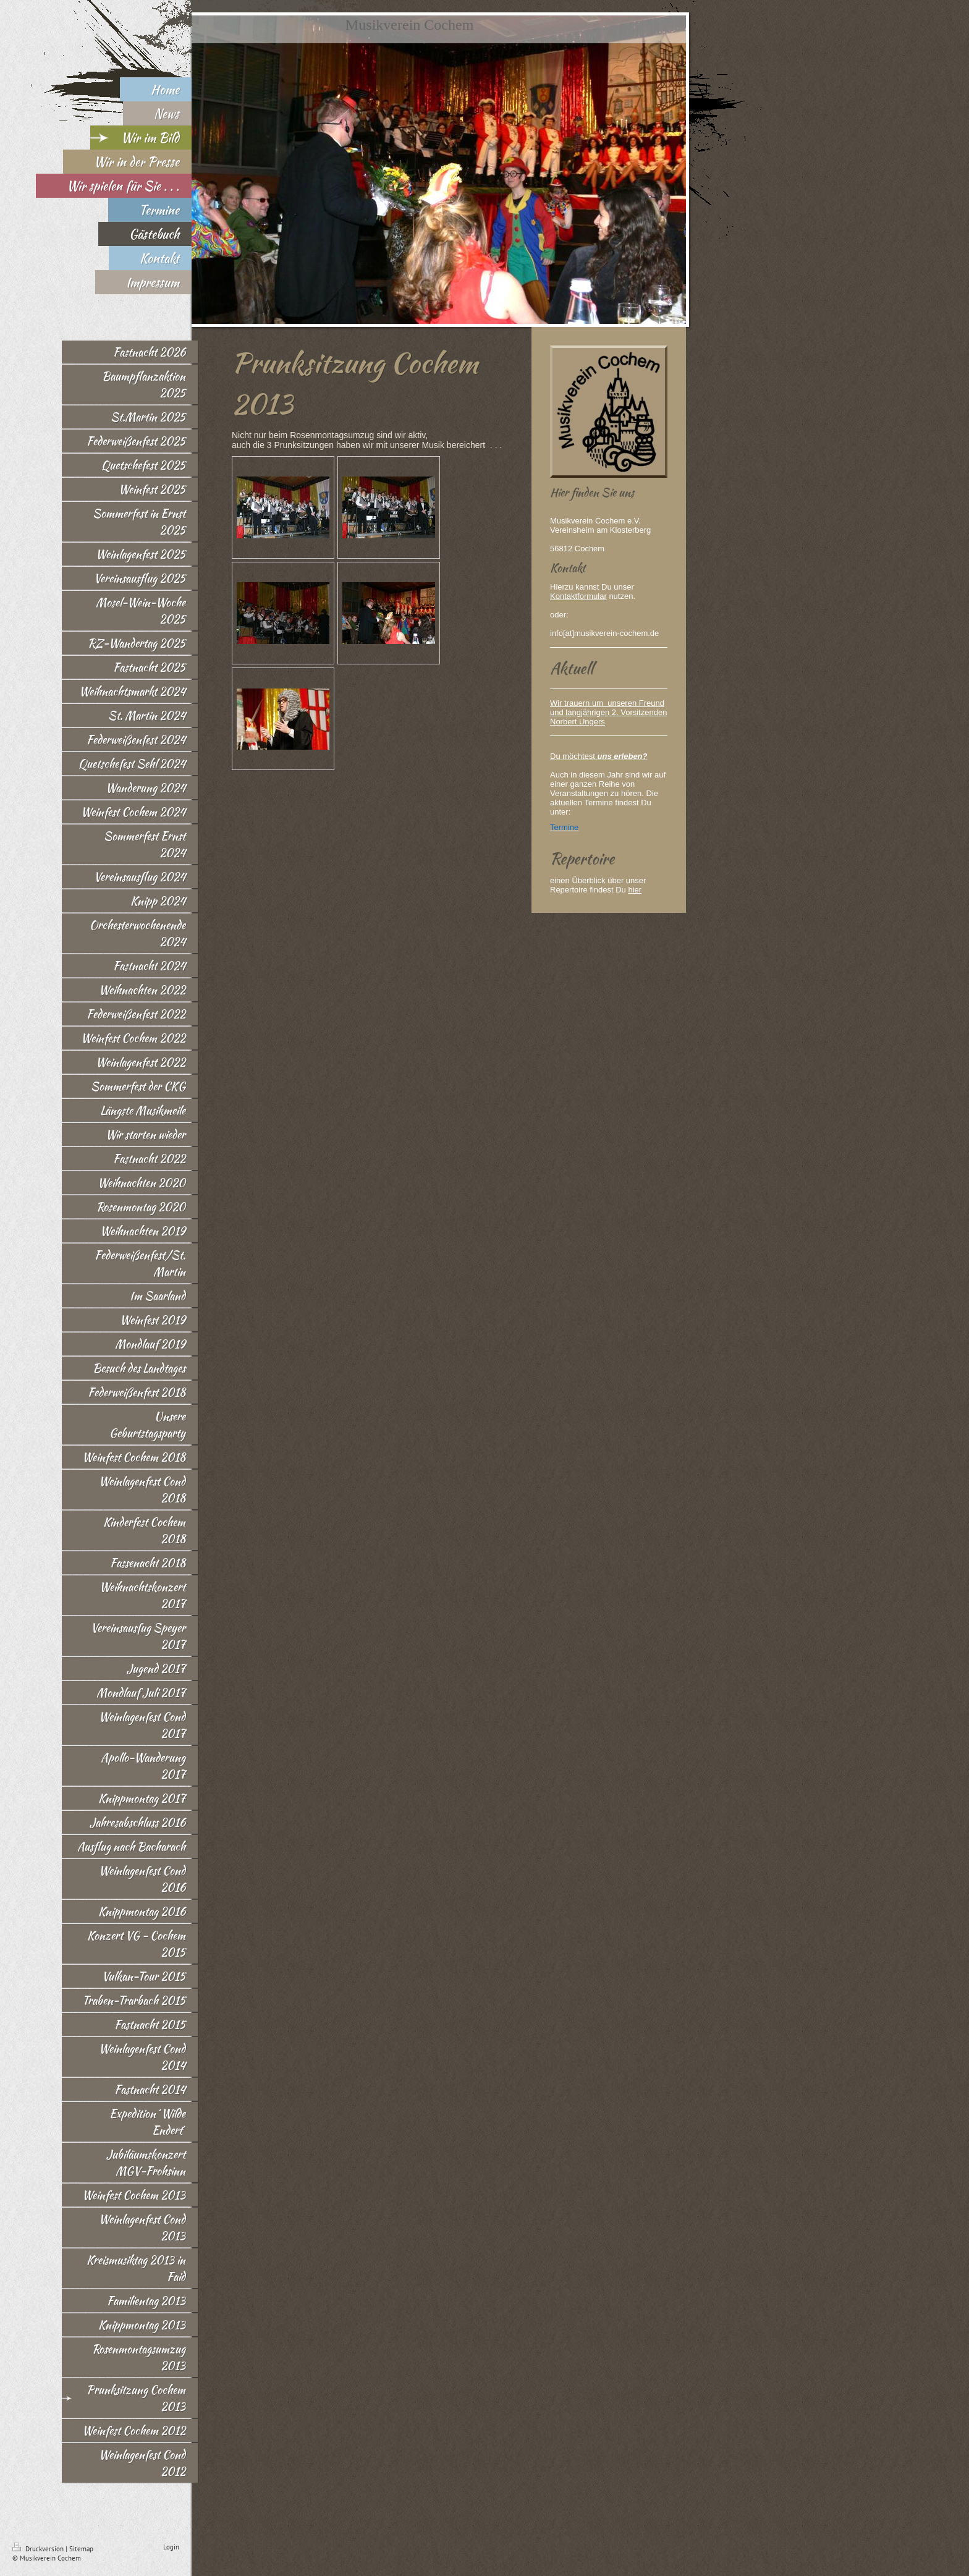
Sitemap (81, 2548)
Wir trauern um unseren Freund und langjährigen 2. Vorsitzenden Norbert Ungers (608, 712)
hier (634, 889)
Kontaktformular (578, 596)
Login (171, 2547)
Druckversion (39, 2548)
